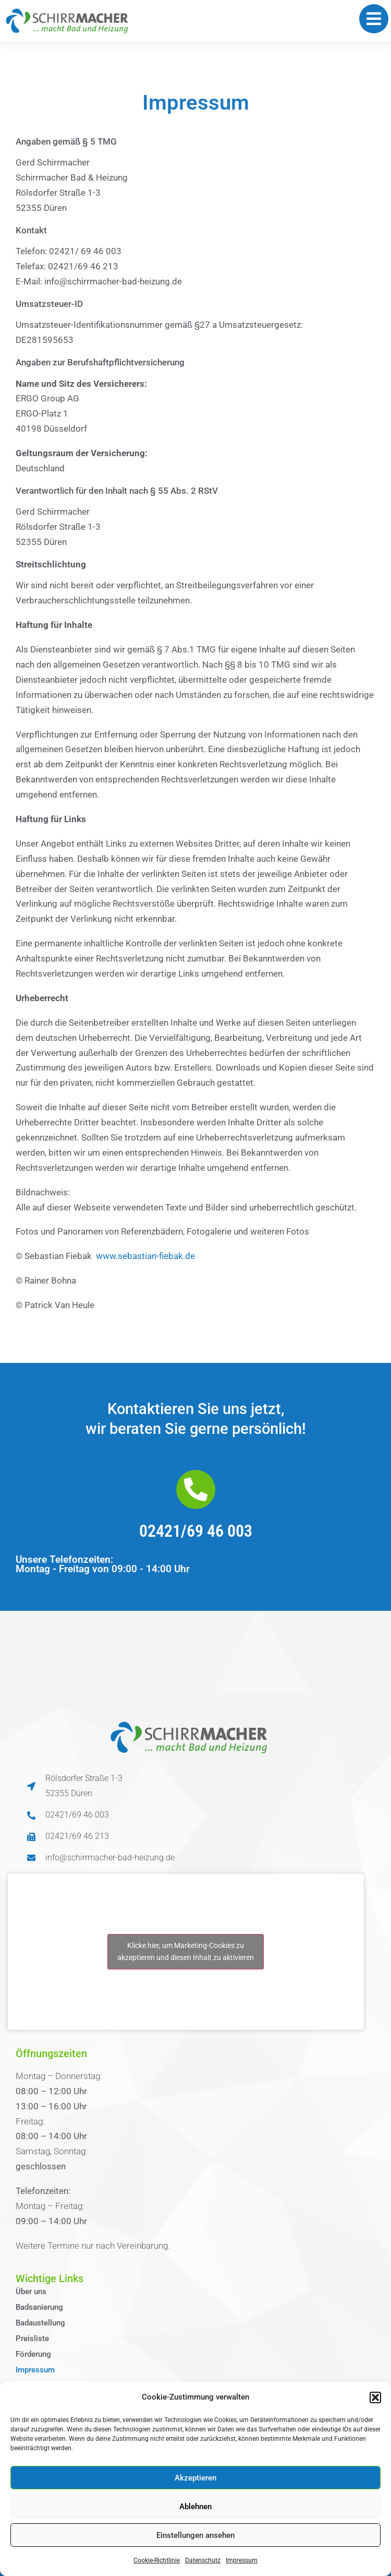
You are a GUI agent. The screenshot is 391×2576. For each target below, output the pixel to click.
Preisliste (32, 2338)
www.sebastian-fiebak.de (145, 1256)
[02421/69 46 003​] (195, 1489)
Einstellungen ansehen (195, 2535)
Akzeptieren (195, 2478)
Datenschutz (203, 2560)
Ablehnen (195, 2506)
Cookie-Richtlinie (156, 2560)
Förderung (33, 2354)
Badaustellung (40, 2323)
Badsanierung (39, 2307)
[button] (375, 2397)
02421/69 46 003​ (195, 1531)
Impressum (242, 2560)
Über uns (31, 2291)
